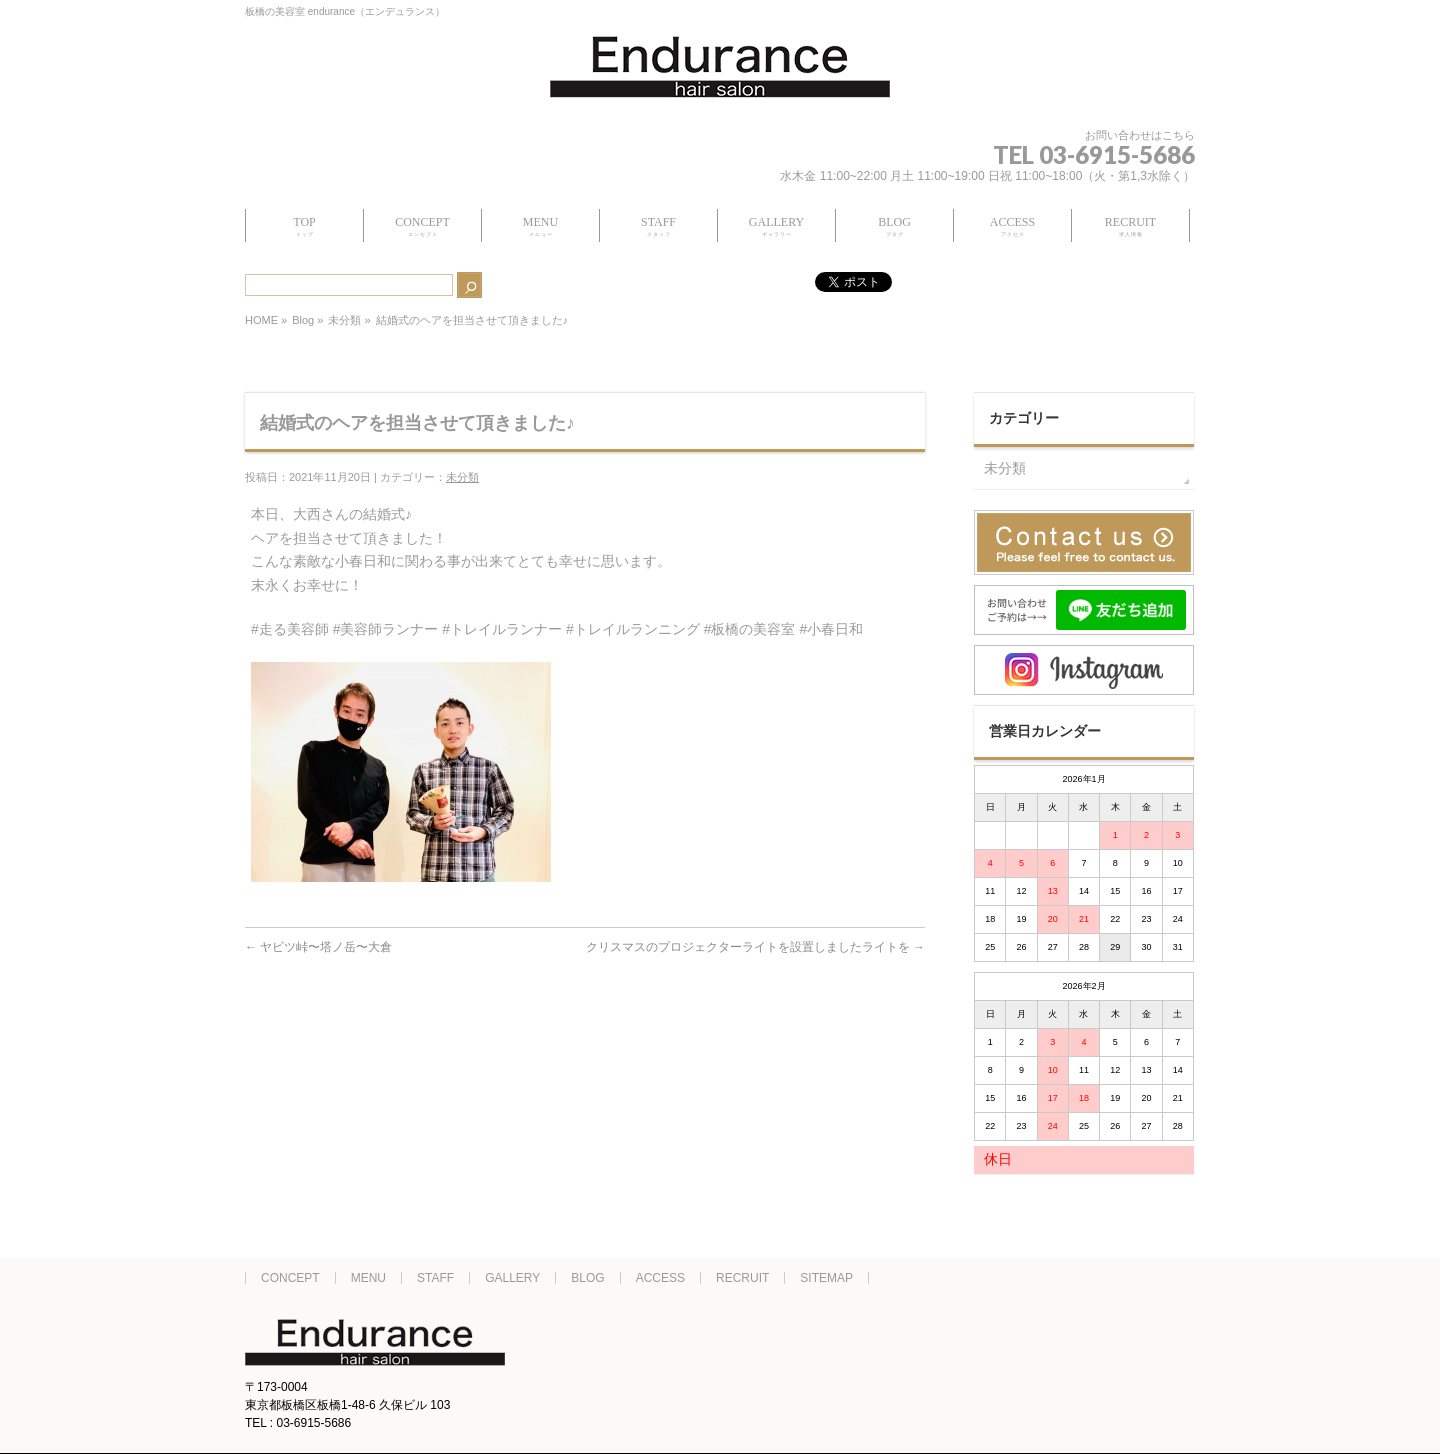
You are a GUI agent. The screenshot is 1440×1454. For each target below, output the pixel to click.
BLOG (587, 1278)
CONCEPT (290, 1278)
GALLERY (512, 1278)
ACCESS (660, 1278)
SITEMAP (826, 1278)
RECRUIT (742, 1278)
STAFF (435, 1278)
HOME (261, 320)
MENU (368, 1278)
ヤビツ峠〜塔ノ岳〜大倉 (318, 947)
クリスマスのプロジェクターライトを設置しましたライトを (755, 947)
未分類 (344, 320)
